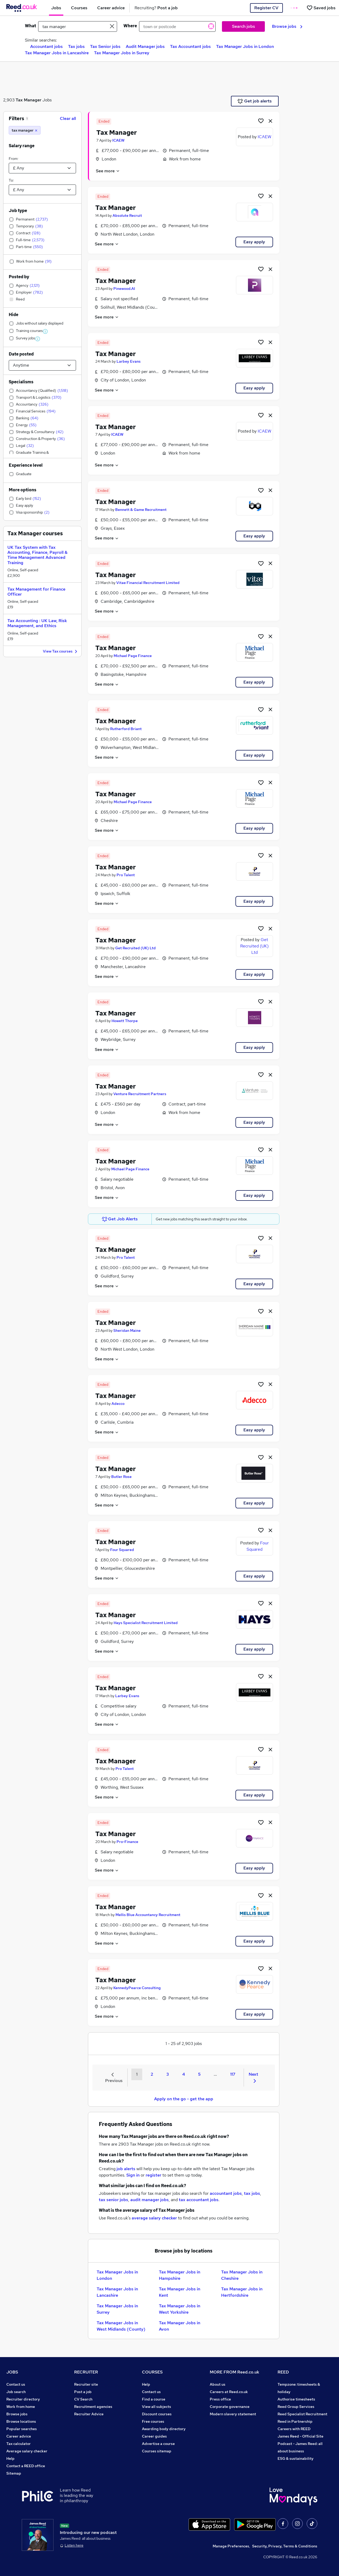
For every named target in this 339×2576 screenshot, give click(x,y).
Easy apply (254, 242)
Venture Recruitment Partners (139, 1093)
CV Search (83, 2399)
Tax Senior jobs (105, 46)
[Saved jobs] (321, 8)
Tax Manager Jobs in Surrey (121, 53)
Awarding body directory (164, 2428)
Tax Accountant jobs (190, 46)
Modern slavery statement (233, 2414)
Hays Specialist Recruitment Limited (146, 1622)
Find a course (153, 2399)
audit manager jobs (149, 2199)
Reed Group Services (296, 2406)
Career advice (18, 2436)
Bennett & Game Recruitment (141, 509)
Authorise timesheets (296, 2399)
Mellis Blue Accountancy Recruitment (147, 1914)
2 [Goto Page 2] (152, 2074)
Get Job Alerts (120, 1219)
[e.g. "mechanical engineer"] (77, 26)
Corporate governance (229, 2406)
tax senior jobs (113, 2199)
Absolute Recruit (127, 215)
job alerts (126, 2169)
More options (22, 490)
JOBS (12, 2372)
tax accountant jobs (198, 2199)
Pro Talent (126, 875)
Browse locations (21, 2421)
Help (10, 2458)
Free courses (153, 2421)
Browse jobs (287, 26)
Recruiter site (86, 2384)
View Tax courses (61, 651)
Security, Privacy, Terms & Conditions (284, 2546)
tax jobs (252, 2193)
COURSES (152, 2372)
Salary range (21, 146)
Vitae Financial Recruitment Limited (148, 582)
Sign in (133, 2175)
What (30, 26)
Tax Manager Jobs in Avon (179, 2326)
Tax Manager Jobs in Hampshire (179, 2275)
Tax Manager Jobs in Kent (179, 2292)
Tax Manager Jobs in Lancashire (57, 53)
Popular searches (21, 2428)
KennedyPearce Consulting (137, 1987)
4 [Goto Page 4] (183, 2074)
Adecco (117, 1403)
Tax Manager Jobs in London (245, 46)
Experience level (26, 465)
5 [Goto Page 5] (199, 2074)
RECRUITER (86, 2372)
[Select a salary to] (42, 190)
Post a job (83, 2391)
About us (217, 2384)
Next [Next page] (253, 2077)
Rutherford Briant (126, 728)
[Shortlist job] (261, 120)
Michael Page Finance (133, 655)
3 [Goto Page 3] (167, 2074)
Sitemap (13, 2473)
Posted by (19, 277)
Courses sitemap (156, 2451)
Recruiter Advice (89, 2414)
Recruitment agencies (93, 2406)
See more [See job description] (108, 171)
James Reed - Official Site (300, 2436)
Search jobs (243, 26)
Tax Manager (28, 100)
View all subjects (156, 2406)
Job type (18, 210)
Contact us (15, 2384)
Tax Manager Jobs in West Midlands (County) (121, 2326)
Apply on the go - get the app (183, 2099)
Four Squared (122, 1549)
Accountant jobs (46, 46)
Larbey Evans (129, 361)
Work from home (20, 2406)
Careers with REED (294, 2428)
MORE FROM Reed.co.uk (234, 2372)
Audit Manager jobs (145, 46)
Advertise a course (158, 2443)
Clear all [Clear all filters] (68, 118)
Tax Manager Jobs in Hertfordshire (241, 2292)
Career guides (154, 2436)
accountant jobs (226, 2193)
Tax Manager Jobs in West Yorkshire (179, 2309)
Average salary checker (26, 2451)
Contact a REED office (25, 2465)
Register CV (266, 8)
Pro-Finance (127, 1841)
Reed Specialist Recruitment (302, 2414)
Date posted (21, 354)
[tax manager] (24, 130)
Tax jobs (76, 46)
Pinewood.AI (124, 288)
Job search (16, 2391)
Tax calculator (18, 2443)
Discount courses (157, 2414)
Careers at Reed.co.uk (229, 2391)
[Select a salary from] (42, 168)
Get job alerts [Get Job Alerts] (255, 101)
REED (283, 2372)
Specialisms (21, 382)
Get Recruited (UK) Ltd (135, 948)
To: (11, 180)
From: (13, 158)
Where (130, 26)
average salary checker (154, 2218)
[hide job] (270, 120)
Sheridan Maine (127, 1330)
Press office (220, 2399)
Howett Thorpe (124, 1020)
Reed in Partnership (295, 2421)
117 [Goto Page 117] (232, 2074)
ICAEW (118, 140)
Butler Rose (121, 1476)
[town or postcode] (177, 26)
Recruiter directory (23, 2399)
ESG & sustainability (296, 2458)
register (153, 2175)
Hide (13, 314)
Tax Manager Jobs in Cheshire (241, 2275)
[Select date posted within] (42, 365)
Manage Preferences (231, 2546)
